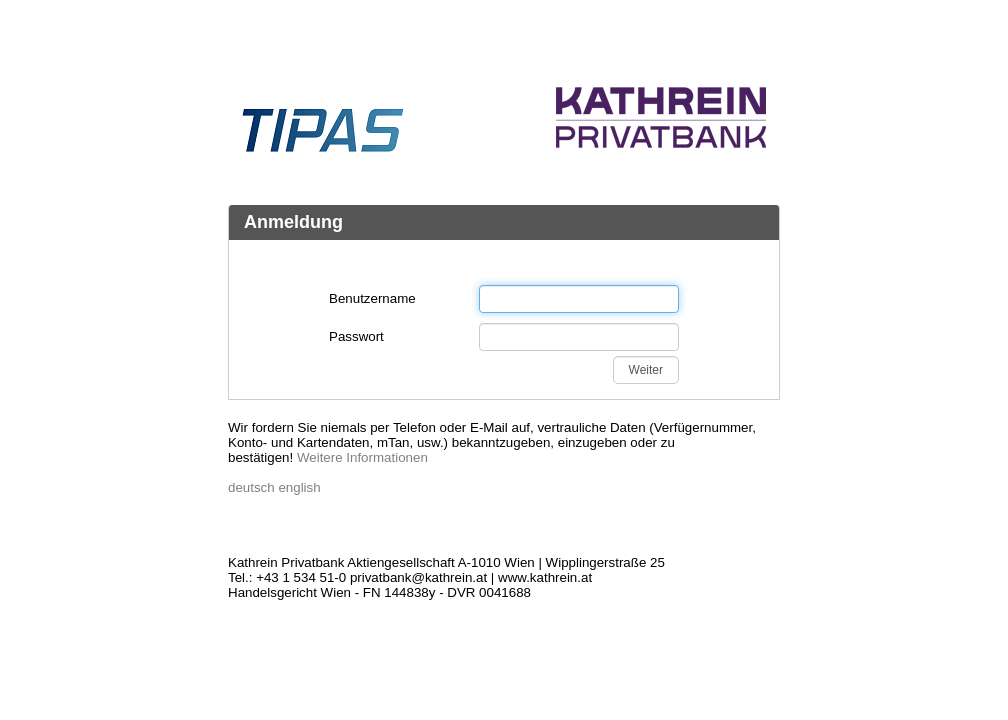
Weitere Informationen (362, 457)
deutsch (251, 487)
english (299, 487)
